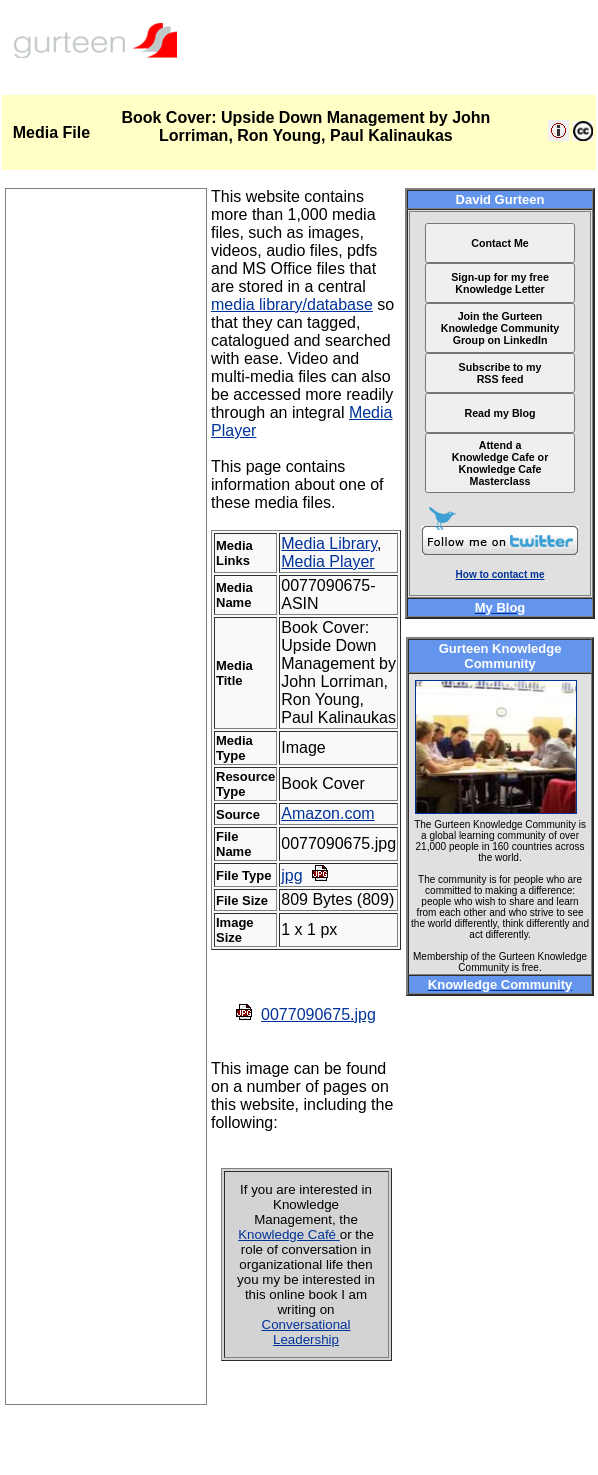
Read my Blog (500, 413)
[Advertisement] (106, 1104)
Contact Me (499, 243)
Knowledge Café (289, 1234)
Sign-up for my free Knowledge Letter (500, 283)
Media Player (327, 561)
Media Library (329, 543)
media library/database (292, 304)
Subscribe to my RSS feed (500, 373)
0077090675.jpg (318, 1014)
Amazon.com (327, 813)
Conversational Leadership (306, 1332)
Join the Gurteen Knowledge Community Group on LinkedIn (500, 328)
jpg (291, 875)
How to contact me (500, 574)
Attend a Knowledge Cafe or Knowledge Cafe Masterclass (500, 463)
